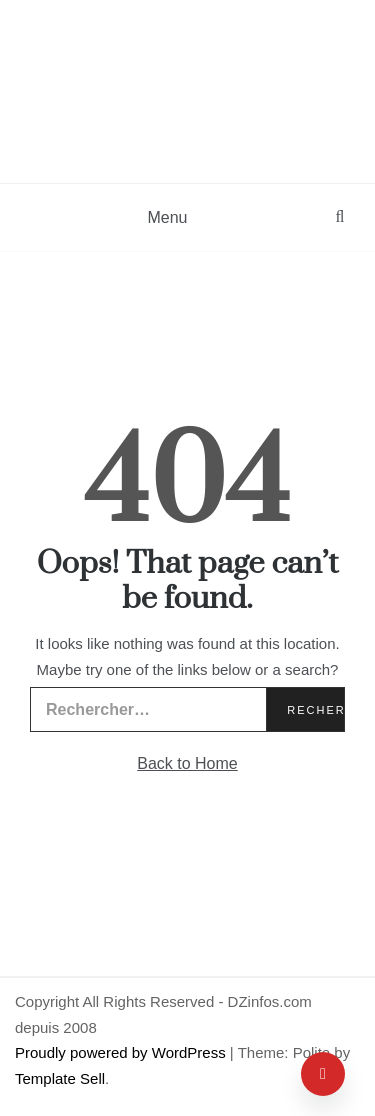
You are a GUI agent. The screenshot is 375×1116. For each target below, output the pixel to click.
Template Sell (60, 1078)
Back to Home (187, 763)
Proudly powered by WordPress (122, 1052)
